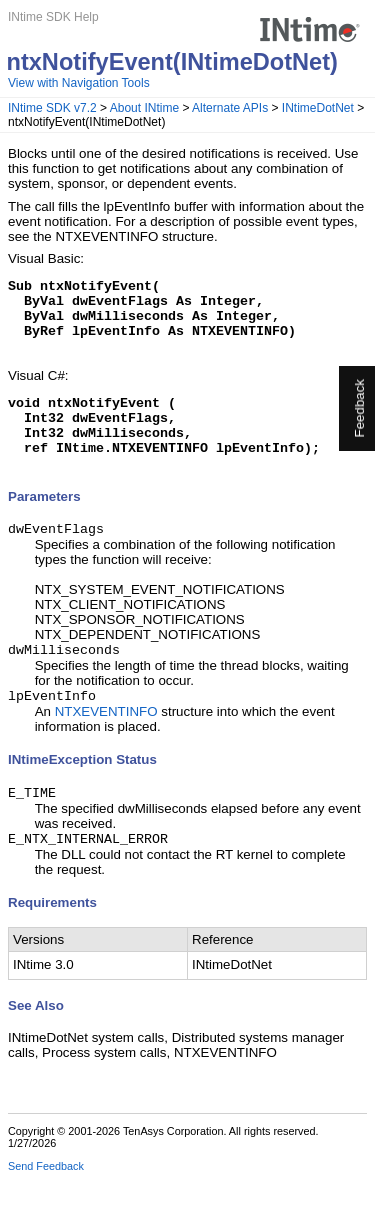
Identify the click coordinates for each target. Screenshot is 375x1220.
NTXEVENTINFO (106, 747)
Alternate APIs (230, 108)
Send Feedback (46, 1206)
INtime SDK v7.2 (52, 108)
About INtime (144, 108)
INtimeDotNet (318, 108)
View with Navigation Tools (79, 83)
